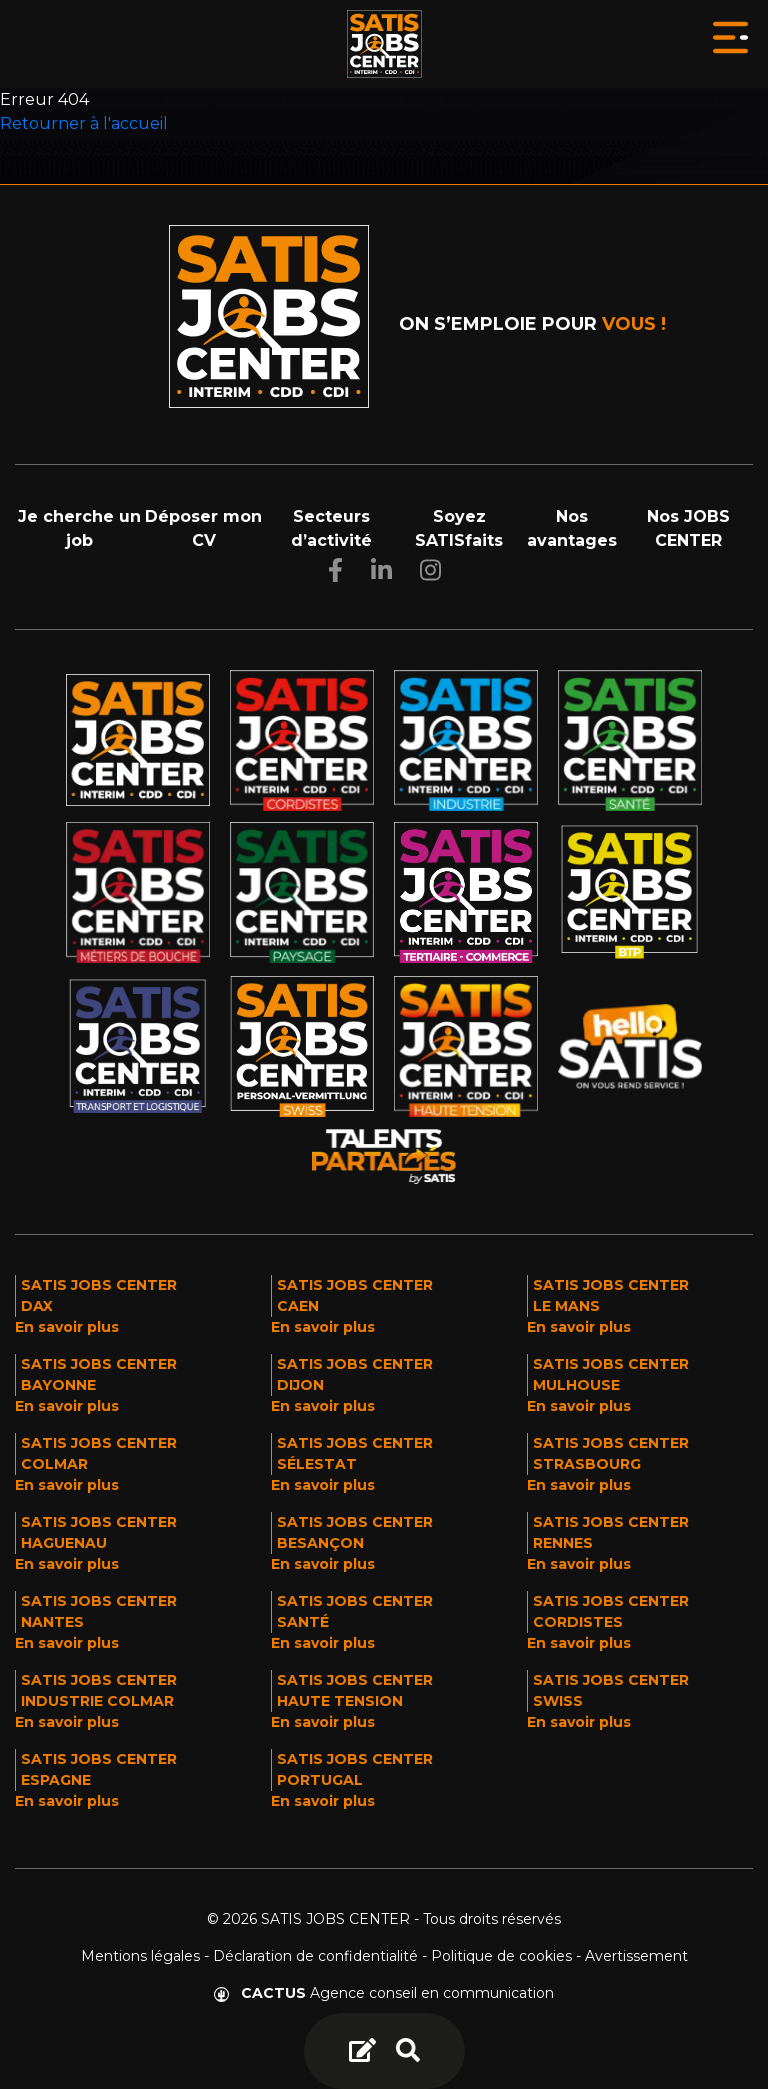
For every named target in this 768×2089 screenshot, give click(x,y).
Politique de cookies (501, 1956)
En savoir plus (67, 1327)
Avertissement (636, 1956)
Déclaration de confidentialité (315, 1956)
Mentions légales (140, 1956)
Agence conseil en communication (384, 1993)
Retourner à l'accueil (84, 123)
